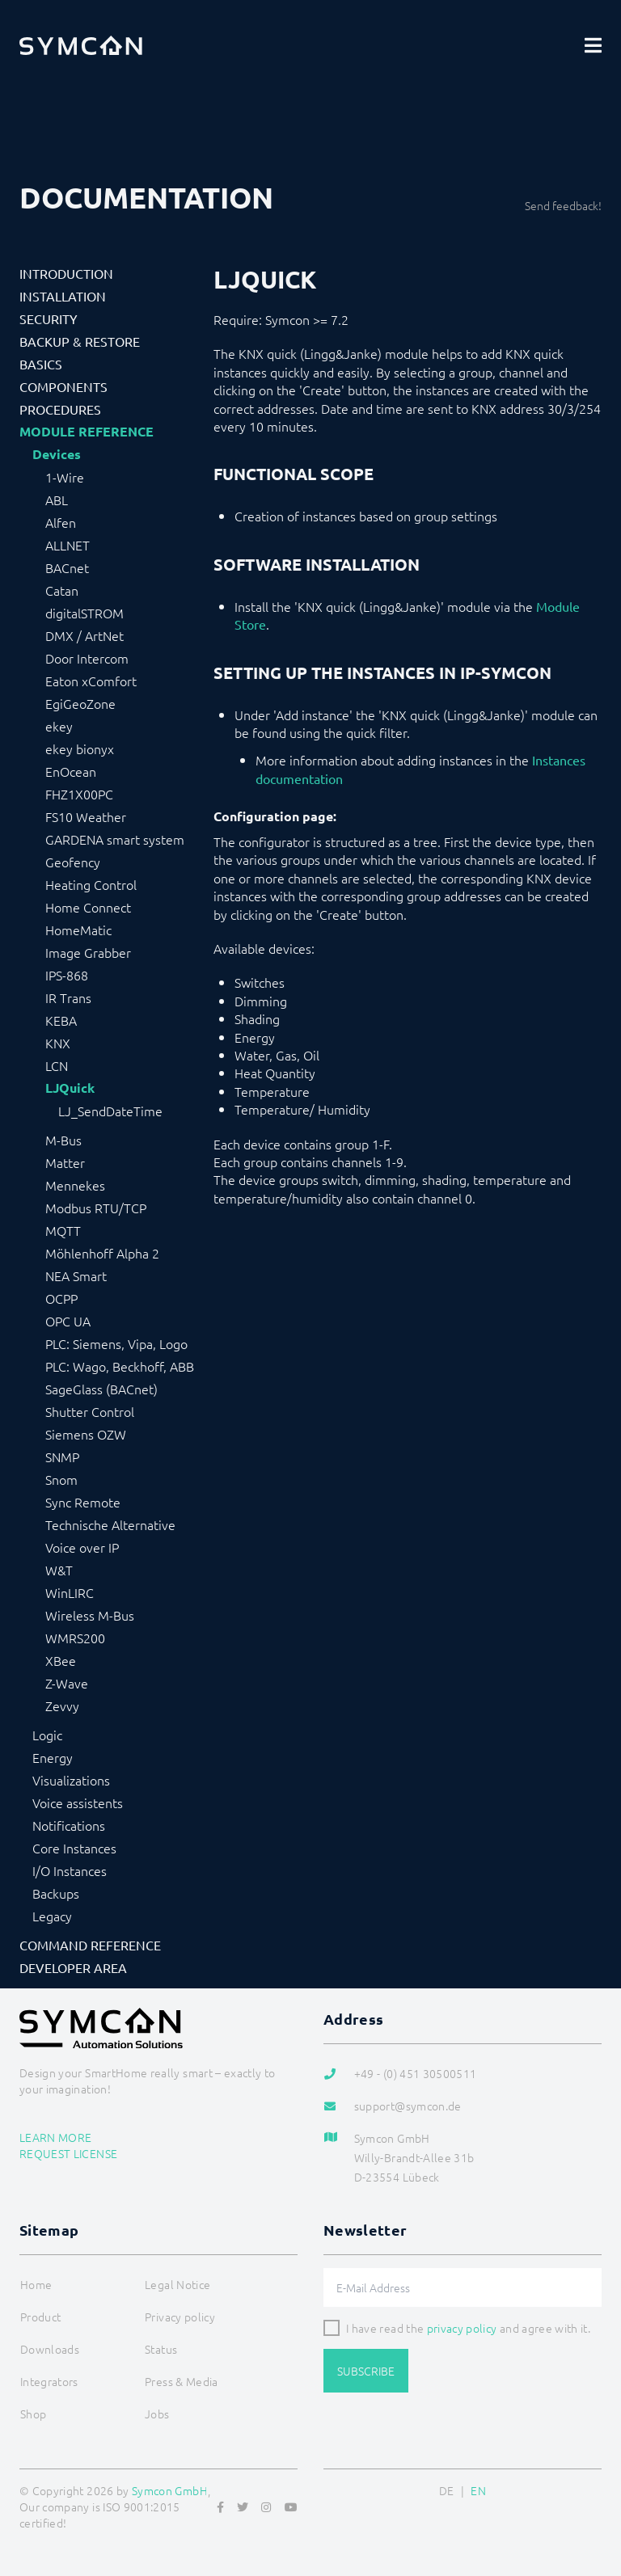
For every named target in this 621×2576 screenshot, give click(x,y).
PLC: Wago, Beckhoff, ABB (119, 1366)
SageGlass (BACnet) (101, 1389)
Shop (33, 2413)
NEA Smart (76, 1275)
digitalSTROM (84, 613)
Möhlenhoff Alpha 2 (102, 1253)
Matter (65, 1162)
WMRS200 (75, 1637)
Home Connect (88, 907)
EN (478, 2490)
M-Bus (63, 1140)
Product (40, 2316)
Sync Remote (82, 1502)
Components (63, 386)
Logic (47, 1734)
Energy (52, 1757)
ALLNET (67, 545)
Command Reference (90, 1945)
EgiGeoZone (80, 703)
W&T (59, 1570)
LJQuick (70, 1088)
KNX (57, 1043)
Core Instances (74, 1848)
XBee (60, 1660)
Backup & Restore (79, 341)
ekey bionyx (79, 748)
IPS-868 (66, 975)
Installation (62, 296)
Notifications (68, 1825)
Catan (61, 590)
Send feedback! (563, 205)
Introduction (66, 273)
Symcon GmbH (170, 2490)
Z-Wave (66, 1683)
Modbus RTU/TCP (95, 1207)
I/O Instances (69, 1870)
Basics (40, 364)
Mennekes (75, 1185)
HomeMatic (78, 929)
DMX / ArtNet (84, 635)
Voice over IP (82, 1547)
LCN (56, 1065)
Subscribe (366, 2371)
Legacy (52, 1916)
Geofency (72, 862)
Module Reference (86, 432)
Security (48, 318)
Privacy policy (180, 2316)
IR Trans (68, 997)
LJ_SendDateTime (110, 1110)
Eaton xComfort (91, 680)
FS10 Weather (85, 816)
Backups (55, 1893)
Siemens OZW (85, 1434)
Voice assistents (77, 1802)
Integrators (49, 2381)
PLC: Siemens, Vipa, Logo (116, 1343)
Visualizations (71, 1780)
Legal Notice (177, 2284)
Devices (56, 454)
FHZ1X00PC (79, 794)
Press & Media (181, 2381)
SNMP (62, 1456)
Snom (61, 1479)
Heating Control (91, 884)
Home (36, 2284)
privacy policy (462, 2328)
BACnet (67, 567)
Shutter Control (89, 1411)
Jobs (157, 2413)
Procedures (60, 409)
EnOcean (70, 771)
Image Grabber (88, 952)
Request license (68, 2153)
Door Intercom (87, 658)
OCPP (61, 1298)
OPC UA (68, 1321)
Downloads (49, 2349)
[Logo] (80, 45)
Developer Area (73, 1967)
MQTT (63, 1230)
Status (161, 2349)
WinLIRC (69, 1592)
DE (446, 2490)
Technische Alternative (110, 1524)
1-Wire (64, 477)
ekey (59, 726)
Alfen (60, 522)
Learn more (55, 2137)
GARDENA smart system (114, 839)
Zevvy (62, 1705)
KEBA (61, 1020)
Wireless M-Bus (89, 1615)
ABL (56, 499)
